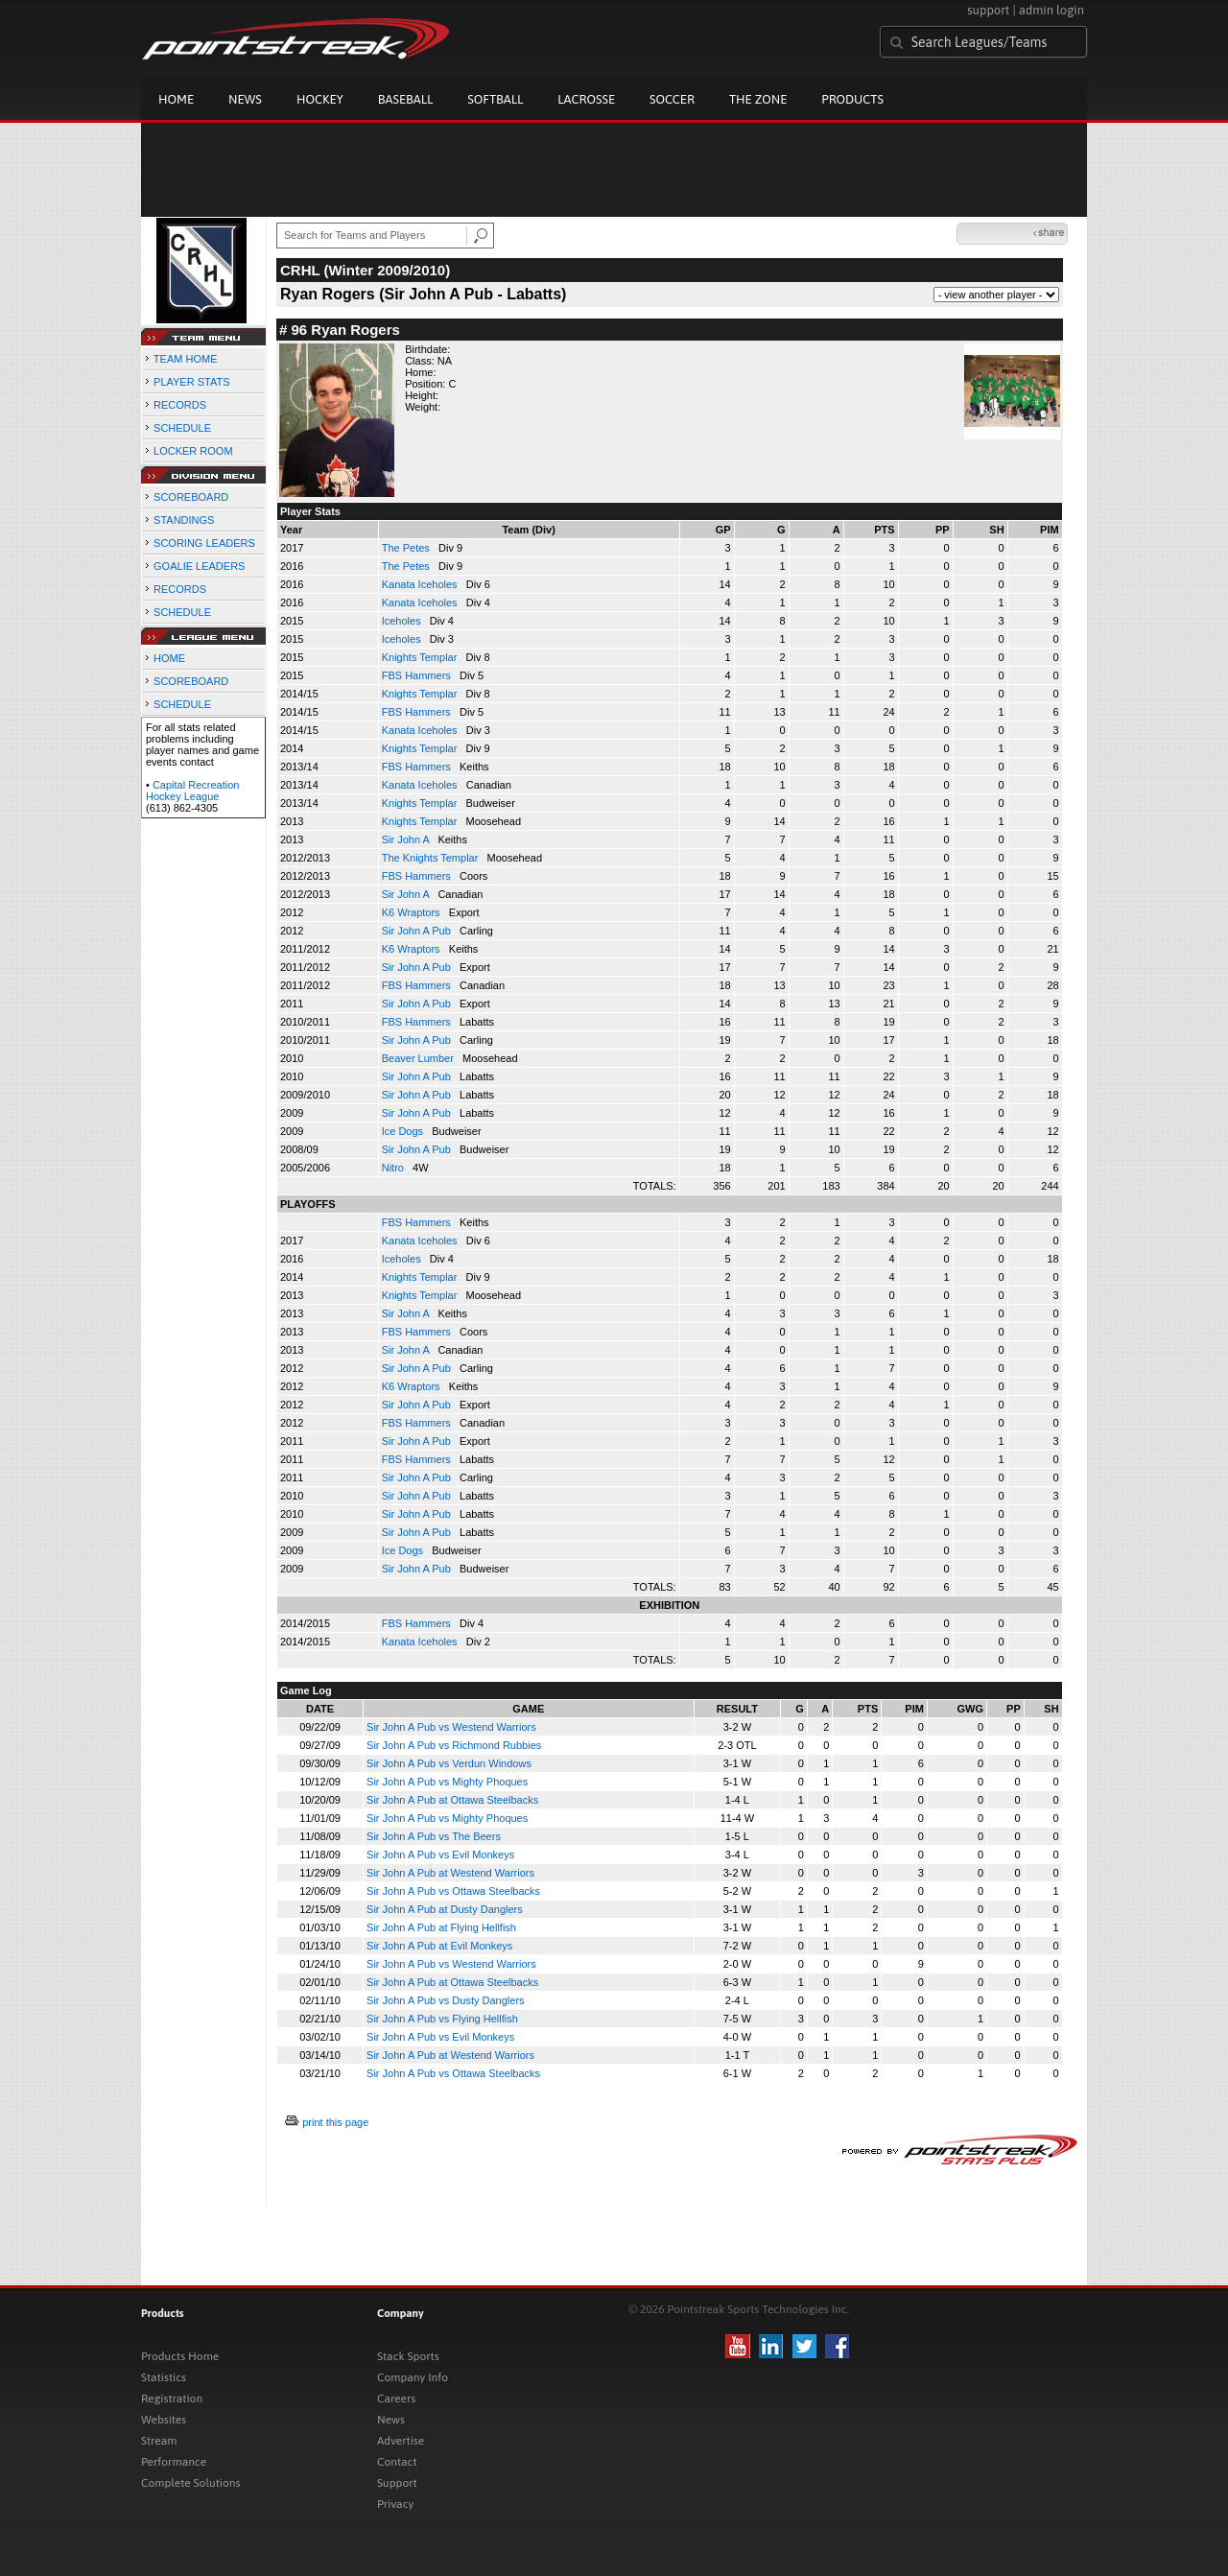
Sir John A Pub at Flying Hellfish (441, 1927)
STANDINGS (184, 520)
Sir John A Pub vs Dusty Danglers (445, 2000)
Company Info (412, 2377)
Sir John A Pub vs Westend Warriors (451, 1727)
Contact (397, 2462)
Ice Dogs (404, 1131)
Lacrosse (586, 99)
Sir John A (407, 839)
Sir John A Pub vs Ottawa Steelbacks (453, 1891)
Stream (159, 2440)
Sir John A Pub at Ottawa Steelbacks (452, 1800)
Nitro (394, 1167)
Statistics (163, 2377)
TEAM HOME (186, 359)
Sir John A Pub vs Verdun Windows (448, 1763)
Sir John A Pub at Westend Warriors (450, 1873)
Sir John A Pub (418, 930)
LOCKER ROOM (193, 451)
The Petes (407, 548)
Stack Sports (408, 2356)
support (988, 10)
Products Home (180, 2356)
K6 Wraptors (412, 912)
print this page (335, 2122)
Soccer (672, 99)
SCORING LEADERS (204, 543)
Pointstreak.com (295, 40)
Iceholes (403, 620)
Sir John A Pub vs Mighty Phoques (447, 1781)
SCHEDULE (182, 428)
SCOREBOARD (191, 497)
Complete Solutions (190, 2483)
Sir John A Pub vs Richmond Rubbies (453, 1745)
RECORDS (180, 405)
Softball (495, 99)
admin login (1051, 10)
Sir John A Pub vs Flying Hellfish (442, 2018)
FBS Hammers (418, 675)
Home (176, 99)
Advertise (400, 2440)
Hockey (319, 99)
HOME (169, 658)
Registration (171, 2398)
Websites (163, 2419)
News (245, 99)
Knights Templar (421, 657)
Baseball (406, 99)
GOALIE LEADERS (199, 566)
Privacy (395, 2504)
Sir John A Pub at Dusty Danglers (444, 1909)
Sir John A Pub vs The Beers (433, 1836)
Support (397, 2483)
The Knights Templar (432, 857)
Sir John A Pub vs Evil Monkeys (440, 1854)
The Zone (758, 99)
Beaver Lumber (419, 1058)
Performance (173, 2462)
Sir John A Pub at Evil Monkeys (439, 1945)
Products (852, 99)
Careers (396, 2398)
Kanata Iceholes (421, 584)
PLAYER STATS (191, 382)
